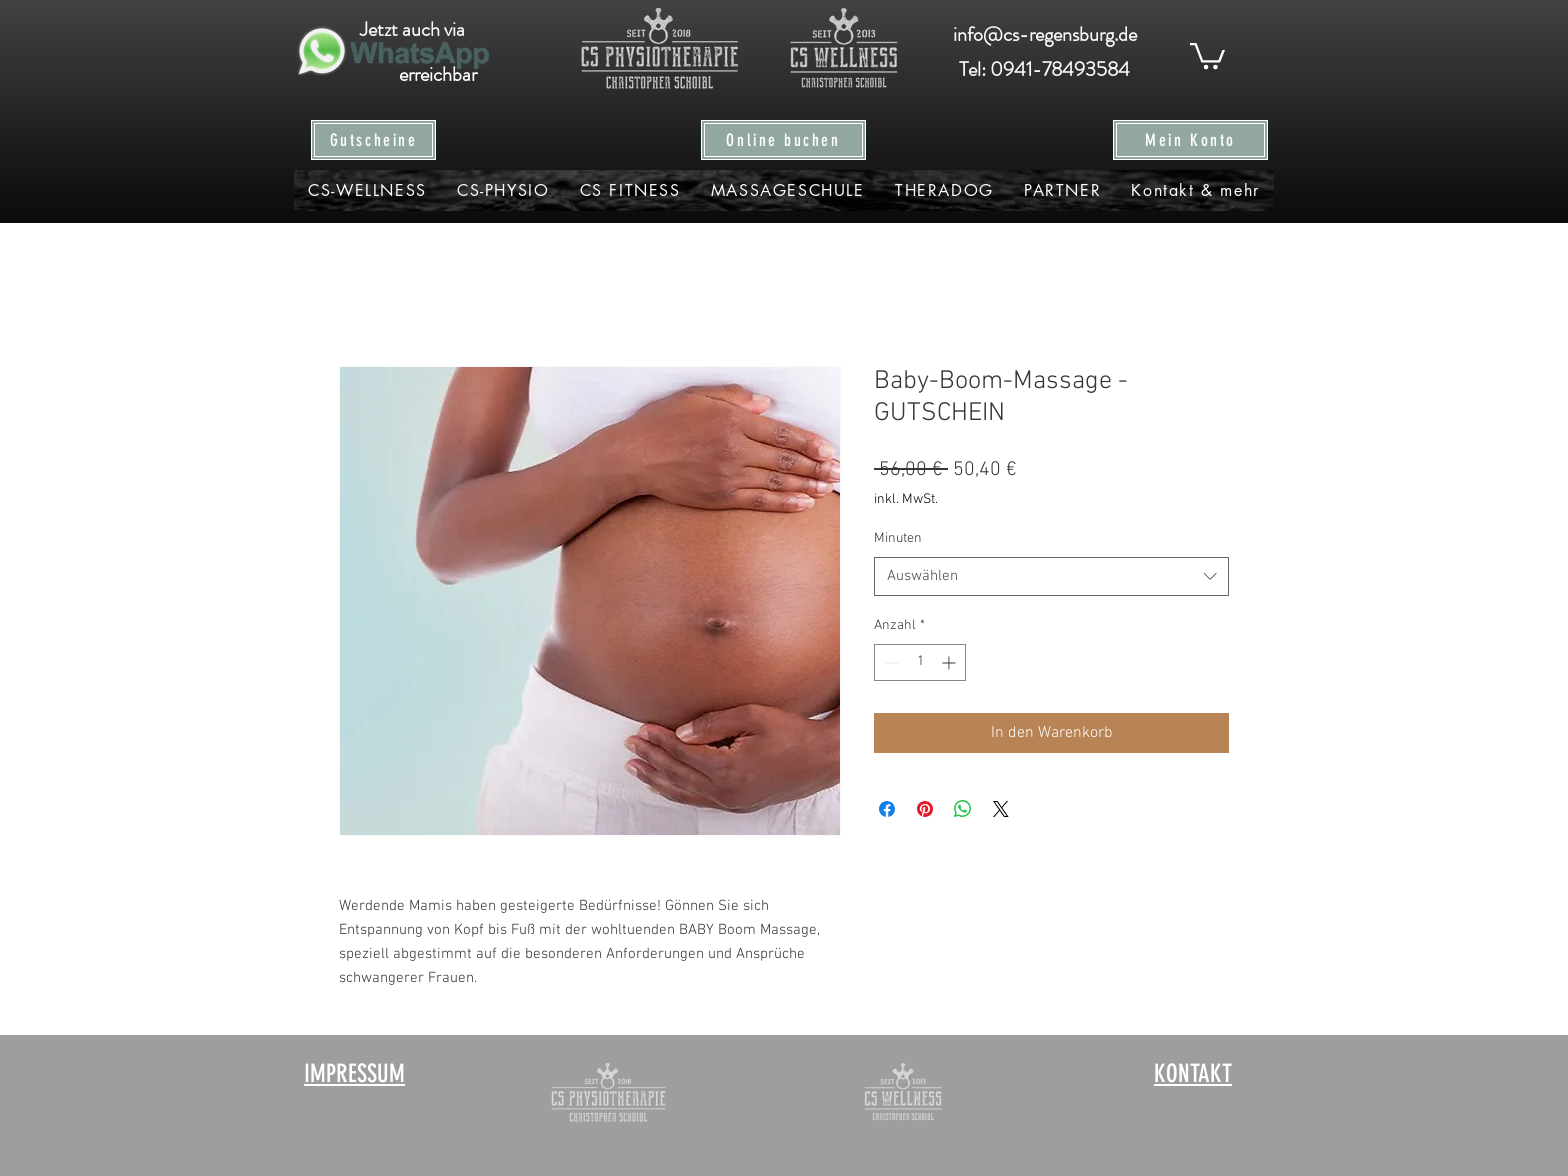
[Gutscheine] (373, 140)
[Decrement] (889, 662)
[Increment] (950, 662)
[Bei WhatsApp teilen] (963, 809)
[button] (1207, 54)
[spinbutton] (920, 662)
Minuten (898, 538)
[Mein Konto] (1190, 140)
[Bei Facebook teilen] (887, 809)
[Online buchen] (783, 140)
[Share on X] (1001, 809)
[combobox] (1051, 576)
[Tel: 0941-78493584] (1044, 70)
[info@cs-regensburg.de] (1044, 35)
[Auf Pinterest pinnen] (925, 809)
